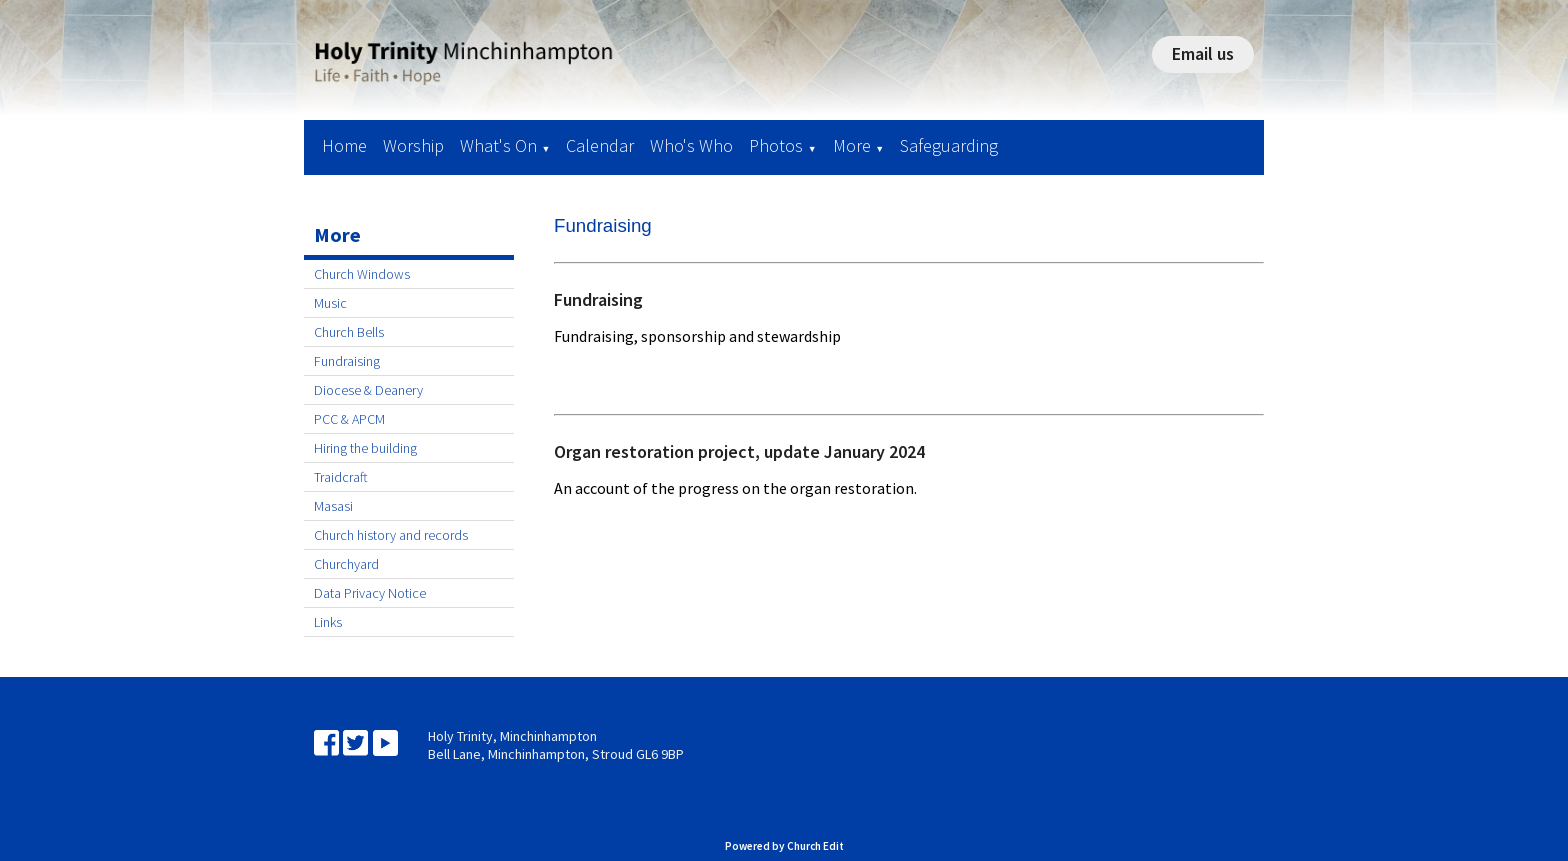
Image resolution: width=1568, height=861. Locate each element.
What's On (498, 145)
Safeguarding (949, 145)
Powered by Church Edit (784, 846)
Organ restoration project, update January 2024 (739, 451)
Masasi (333, 506)
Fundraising (347, 361)
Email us (1203, 53)
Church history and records (391, 535)
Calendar (600, 145)
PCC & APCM (349, 419)
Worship (413, 145)
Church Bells (349, 332)
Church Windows (362, 274)
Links (328, 622)
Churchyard (346, 564)
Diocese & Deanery (368, 390)
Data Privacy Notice (370, 593)
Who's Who (691, 145)
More (852, 145)
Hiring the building (365, 448)
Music (330, 303)
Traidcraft (341, 477)
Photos (776, 145)
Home (344, 145)
